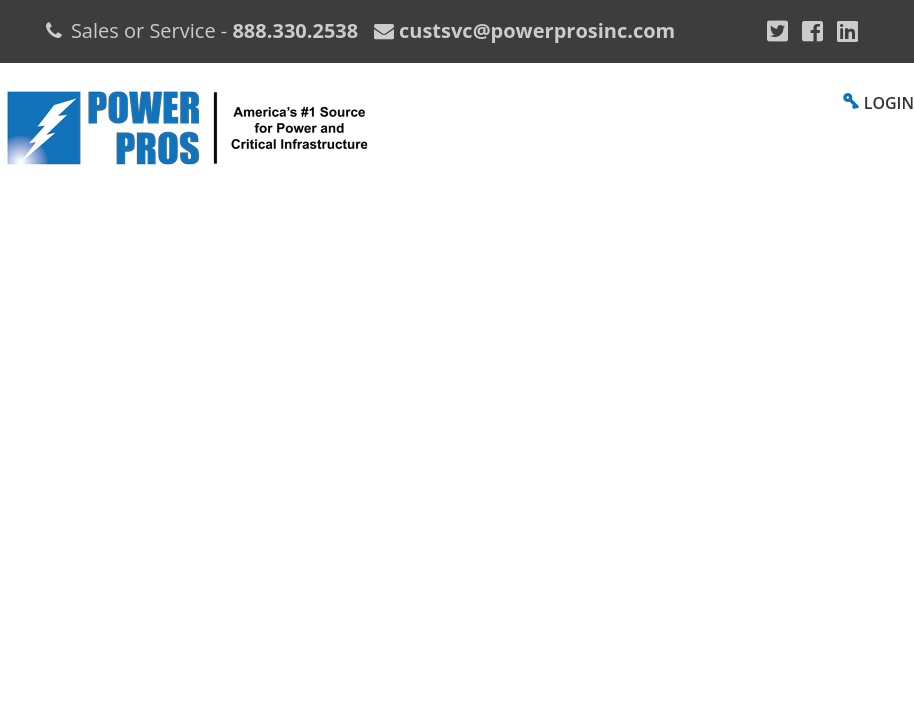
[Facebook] (812, 31)
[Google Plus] (777, 31)
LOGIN (889, 103)
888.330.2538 (295, 30)
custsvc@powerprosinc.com (534, 30)
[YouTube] (847, 31)
